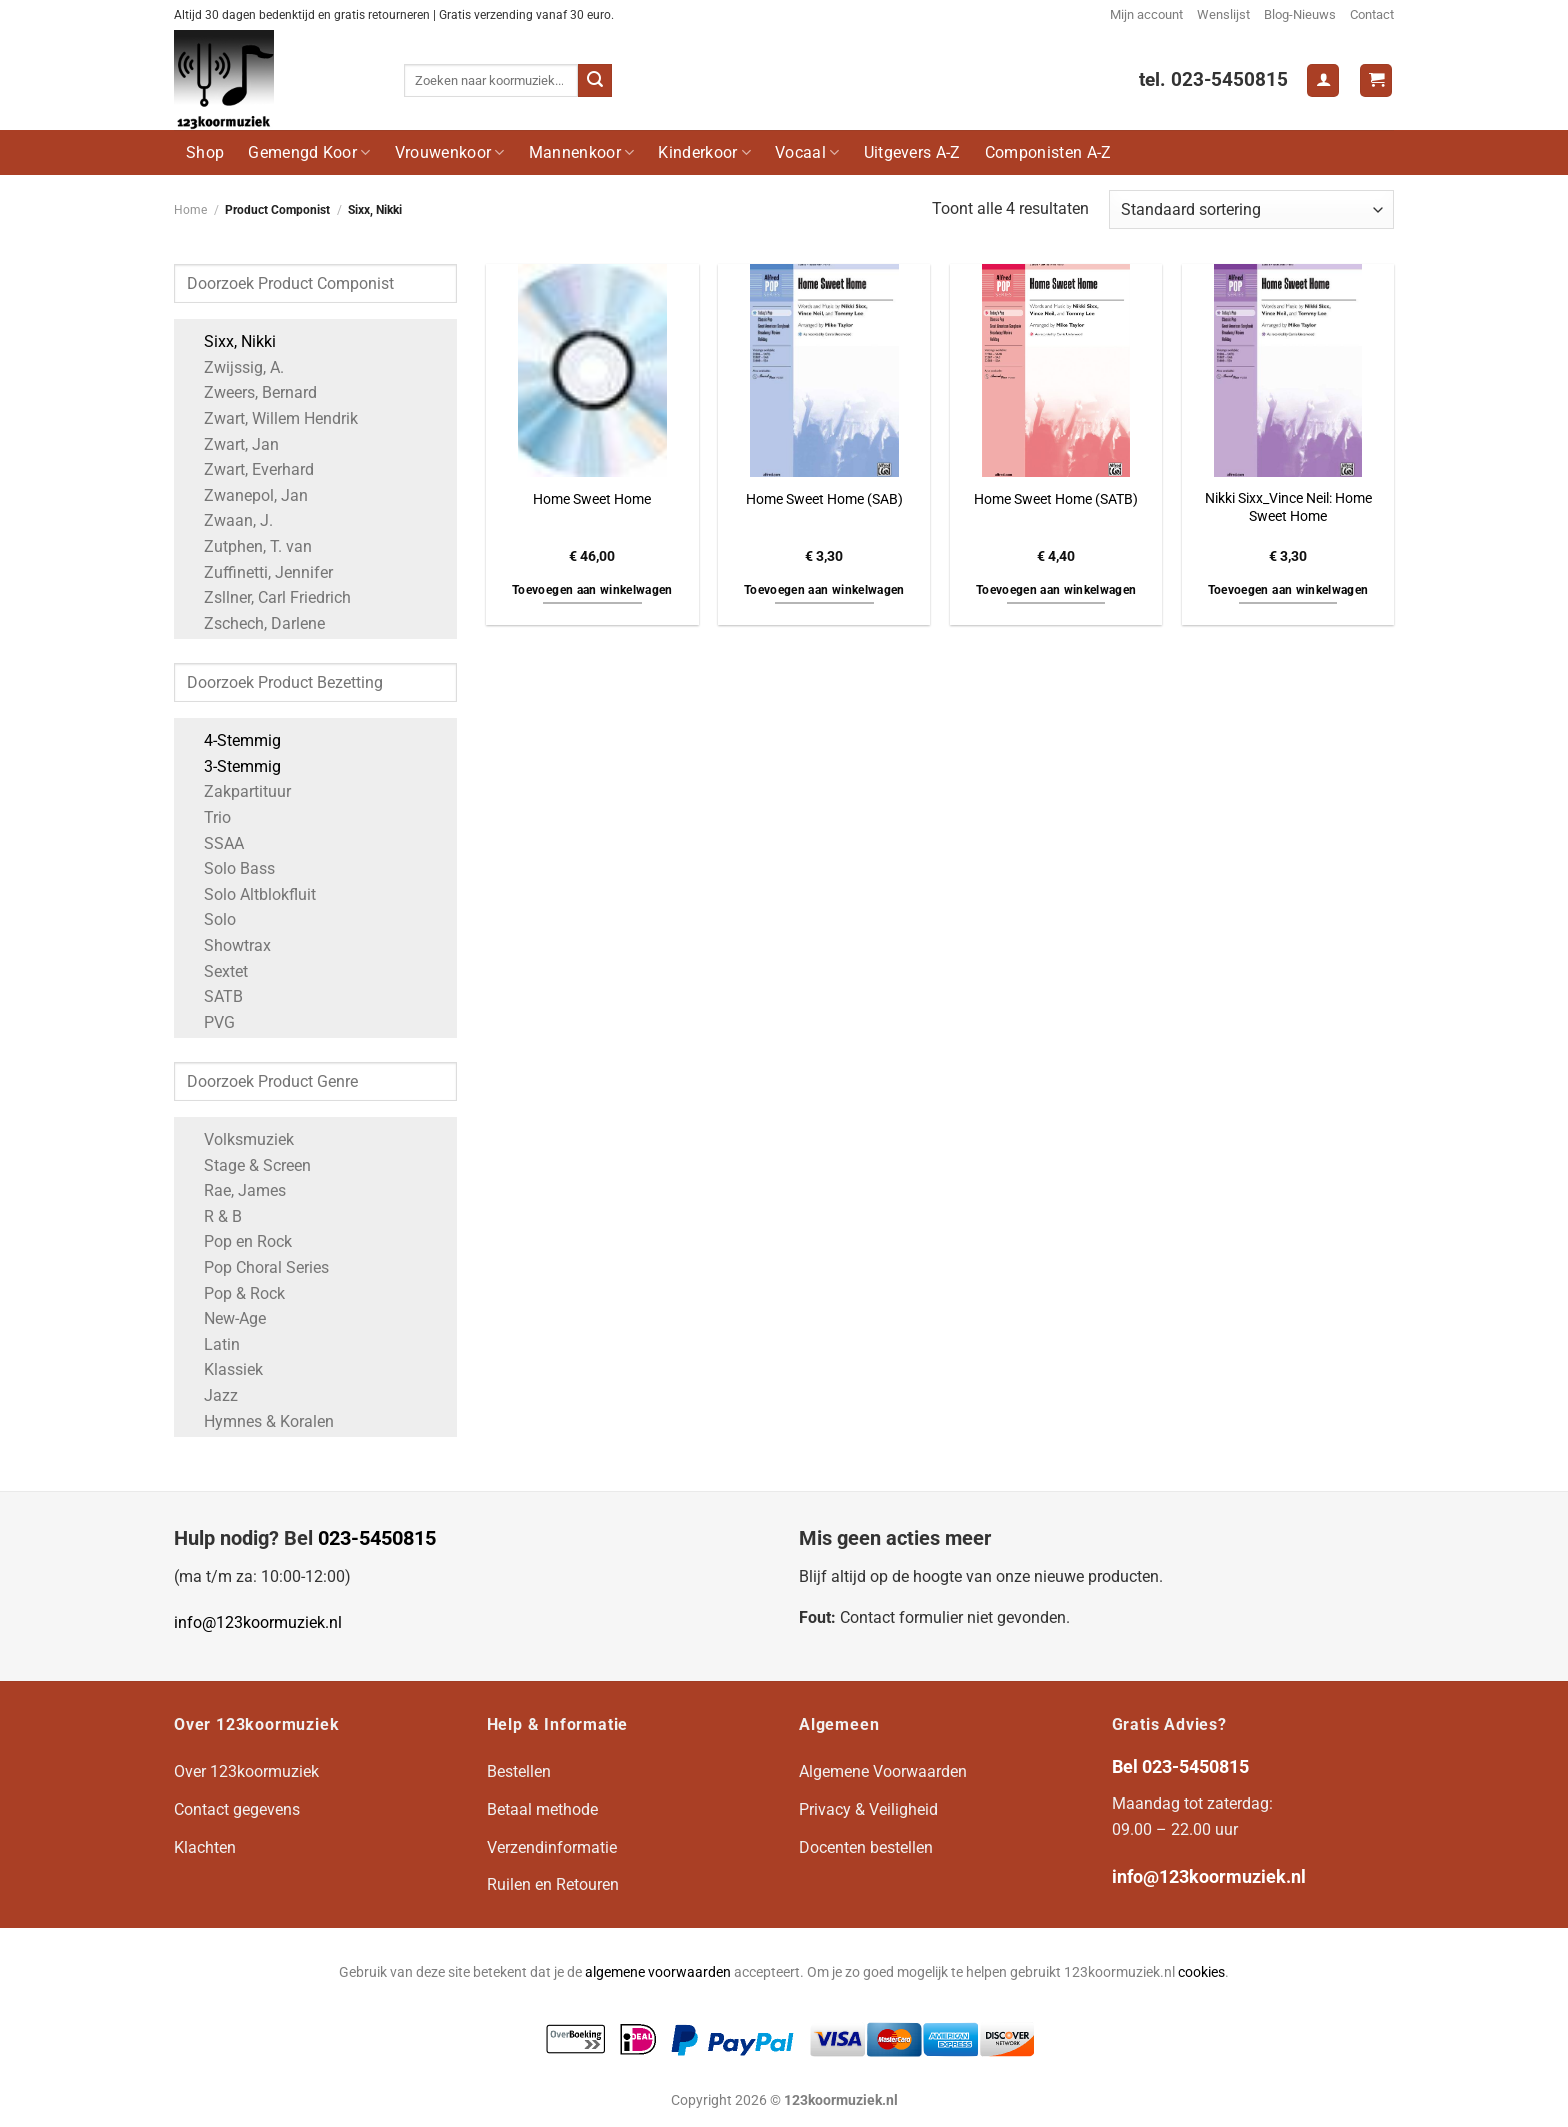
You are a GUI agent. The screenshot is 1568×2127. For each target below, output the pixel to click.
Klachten (205, 1847)
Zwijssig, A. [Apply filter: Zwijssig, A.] (234, 367)
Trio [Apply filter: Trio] (207, 817)
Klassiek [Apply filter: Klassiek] (223, 1369)
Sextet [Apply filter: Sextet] (216, 971)
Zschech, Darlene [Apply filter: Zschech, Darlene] (254, 623)
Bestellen (519, 1771)
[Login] (1323, 80)
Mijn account (1146, 14)
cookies (1201, 1972)
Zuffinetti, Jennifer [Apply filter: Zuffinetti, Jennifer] (258, 572)
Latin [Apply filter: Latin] (212, 1344)
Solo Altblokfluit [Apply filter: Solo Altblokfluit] (250, 894)
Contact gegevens (237, 1809)
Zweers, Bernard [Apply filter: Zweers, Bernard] (250, 392)
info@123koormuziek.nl (258, 1622)
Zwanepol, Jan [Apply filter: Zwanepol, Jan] (246, 495)
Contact (1372, 14)
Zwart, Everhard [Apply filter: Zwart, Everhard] (249, 469)
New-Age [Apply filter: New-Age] (225, 1318)
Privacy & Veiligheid (868, 1809)
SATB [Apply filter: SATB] (213, 996)
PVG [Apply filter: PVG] (209, 1022)
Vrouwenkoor (450, 152)
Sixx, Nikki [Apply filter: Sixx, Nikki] (230, 341)
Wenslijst (1223, 14)
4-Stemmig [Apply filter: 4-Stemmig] (232, 740)
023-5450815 (377, 1538)
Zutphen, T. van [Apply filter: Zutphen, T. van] (248, 546)
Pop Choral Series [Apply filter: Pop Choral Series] (256, 1267)
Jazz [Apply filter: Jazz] (211, 1395)
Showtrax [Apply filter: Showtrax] (227, 945)
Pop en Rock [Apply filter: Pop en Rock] (238, 1241)
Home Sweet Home (592, 499)
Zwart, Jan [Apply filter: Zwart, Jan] (231, 444)
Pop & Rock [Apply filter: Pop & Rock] (234, 1293)
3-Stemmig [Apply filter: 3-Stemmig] (232, 766)
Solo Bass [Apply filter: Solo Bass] (229, 868)
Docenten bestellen (866, 1847)
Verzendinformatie (552, 1847)
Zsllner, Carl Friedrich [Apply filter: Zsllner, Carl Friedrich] (267, 597)
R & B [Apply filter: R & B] (213, 1216)
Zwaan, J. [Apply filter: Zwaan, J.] (228, 520)
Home (190, 210)
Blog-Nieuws (1300, 14)
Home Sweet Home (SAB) (824, 499)
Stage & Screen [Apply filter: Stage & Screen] (247, 1165)
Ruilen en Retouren (553, 1884)
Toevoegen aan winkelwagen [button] (592, 590)
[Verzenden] (595, 81)
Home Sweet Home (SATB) (1056, 499)
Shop (205, 152)
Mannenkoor (582, 152)
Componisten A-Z (1048, 152)
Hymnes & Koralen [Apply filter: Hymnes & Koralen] (259, 1421)
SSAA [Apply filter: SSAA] (214, 843)
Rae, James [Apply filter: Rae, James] (235, 1190)
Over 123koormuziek (246, 1771)
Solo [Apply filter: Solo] (210, 919)
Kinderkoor (704, 152)
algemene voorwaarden (658, 1972)
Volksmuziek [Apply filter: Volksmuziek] (239, 1139)
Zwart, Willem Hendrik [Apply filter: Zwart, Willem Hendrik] (271, 418)
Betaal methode (542, 1809)
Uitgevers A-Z (912, 152)
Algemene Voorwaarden (883, 1771)
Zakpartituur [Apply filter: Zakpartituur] (237, 791)
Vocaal (807, 152)
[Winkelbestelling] (1251, 209)
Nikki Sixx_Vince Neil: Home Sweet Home (1288, 508)
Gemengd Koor (309, 152)
